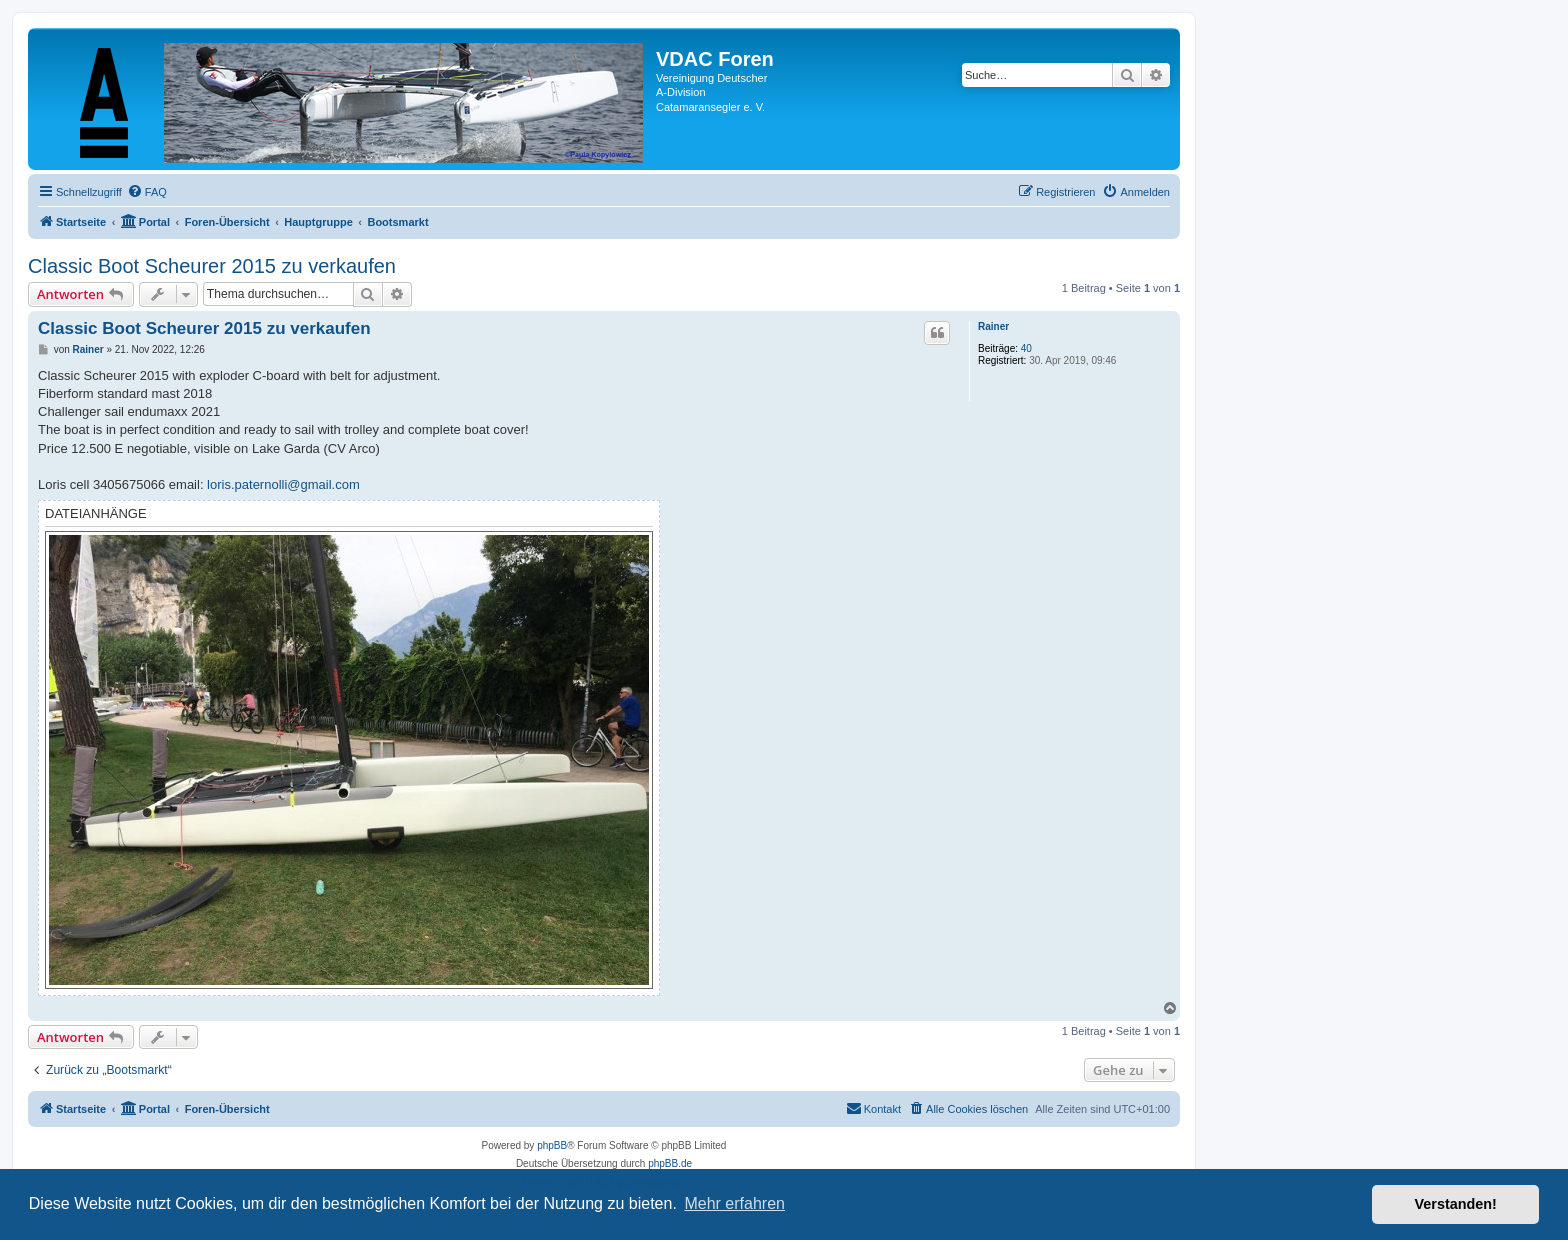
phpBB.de (670, 1163)
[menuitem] (147, 192)
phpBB (552, 1145)
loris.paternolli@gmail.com (283, 484)
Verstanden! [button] (1456, 1204)
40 (1026, 348)
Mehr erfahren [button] (734, 1203)
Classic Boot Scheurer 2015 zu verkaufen (212, 266)
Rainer (993, 326)
